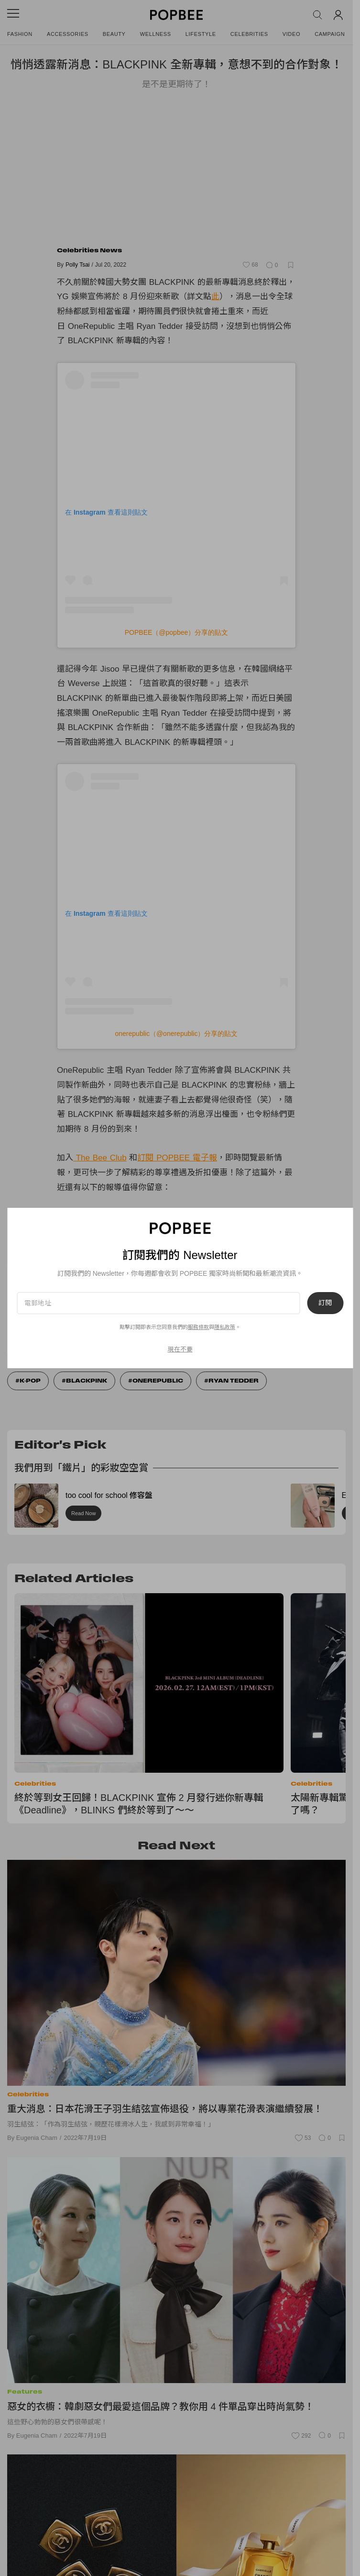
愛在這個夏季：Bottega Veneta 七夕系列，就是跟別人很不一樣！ (176, 1228)
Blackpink (86, 1381)
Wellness (155, 34)
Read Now (83, 1513)
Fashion (20, 34)
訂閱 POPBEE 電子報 (177, 1157)
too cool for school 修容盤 (109, 1495)
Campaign (330, 34)
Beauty (114, 34)
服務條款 (93, 1344)
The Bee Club (100, 1157)
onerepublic (157, 1381)
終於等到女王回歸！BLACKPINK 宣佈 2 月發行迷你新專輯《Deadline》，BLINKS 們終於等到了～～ (138, 1803)
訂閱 (320, 1320)
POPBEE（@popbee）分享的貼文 (177, 632)
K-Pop (30, 1381)
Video (292, 34)
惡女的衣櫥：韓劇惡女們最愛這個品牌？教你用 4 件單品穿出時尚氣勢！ (160, 2406)
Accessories (67, 34)
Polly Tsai (77, 264)
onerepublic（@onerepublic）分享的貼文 (176, 1033)
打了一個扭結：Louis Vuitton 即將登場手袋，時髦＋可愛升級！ (171, 1241)
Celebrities (249, 34)
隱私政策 (119, 1344)
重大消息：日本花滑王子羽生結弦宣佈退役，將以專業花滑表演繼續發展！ (165, 2109)
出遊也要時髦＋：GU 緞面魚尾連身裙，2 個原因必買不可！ (166, 1215)
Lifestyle (200, 34)
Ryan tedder (233, 1381)
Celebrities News (89, 250)
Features (24, 2391)
